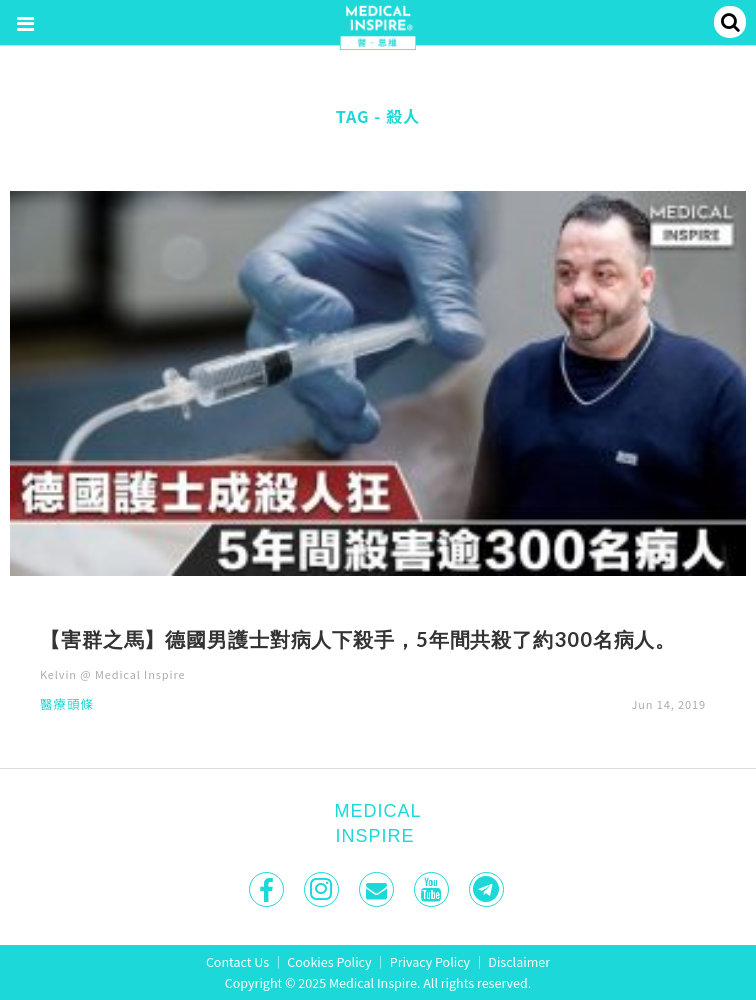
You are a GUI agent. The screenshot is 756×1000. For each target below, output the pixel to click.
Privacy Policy (430, 961)
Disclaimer (519, 961)
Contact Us (237, 961)
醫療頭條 (67, 705)
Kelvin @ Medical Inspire (112, 674)
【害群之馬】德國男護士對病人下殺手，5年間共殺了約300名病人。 (358, 639)
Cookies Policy (329, 961)
